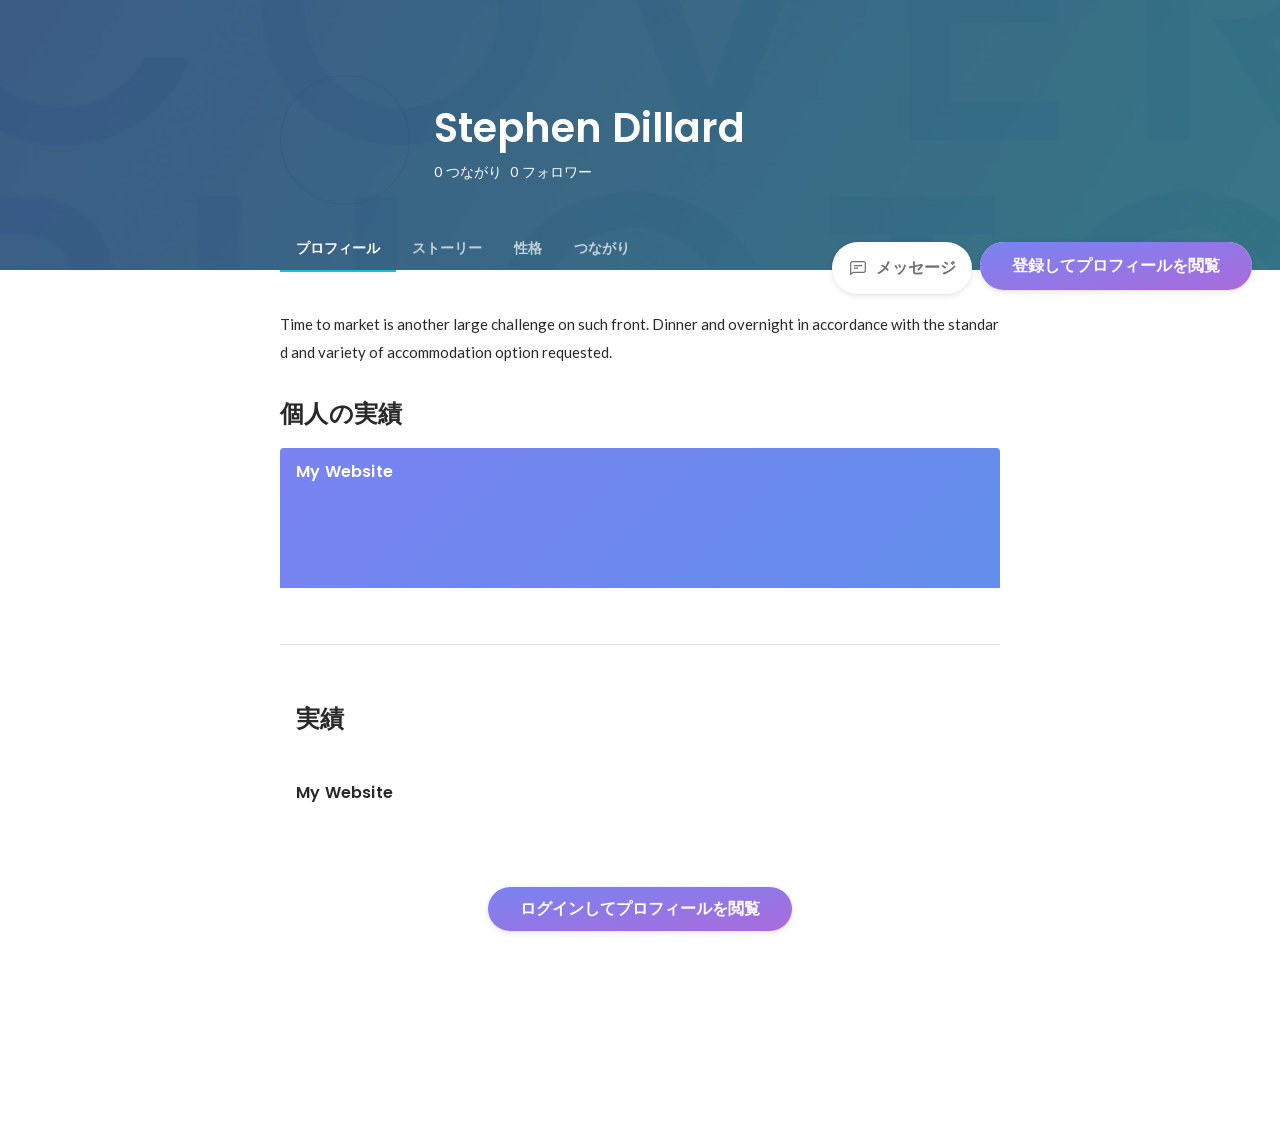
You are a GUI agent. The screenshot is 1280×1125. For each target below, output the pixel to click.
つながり (602, 248)
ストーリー (447, 248)
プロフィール (338, 248)
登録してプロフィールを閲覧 (1116, 265)
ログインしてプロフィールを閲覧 (640, 976)
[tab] (338, 248)
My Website (344, 471)
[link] (640, 544)
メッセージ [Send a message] (902, 267)
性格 (528, 248)
